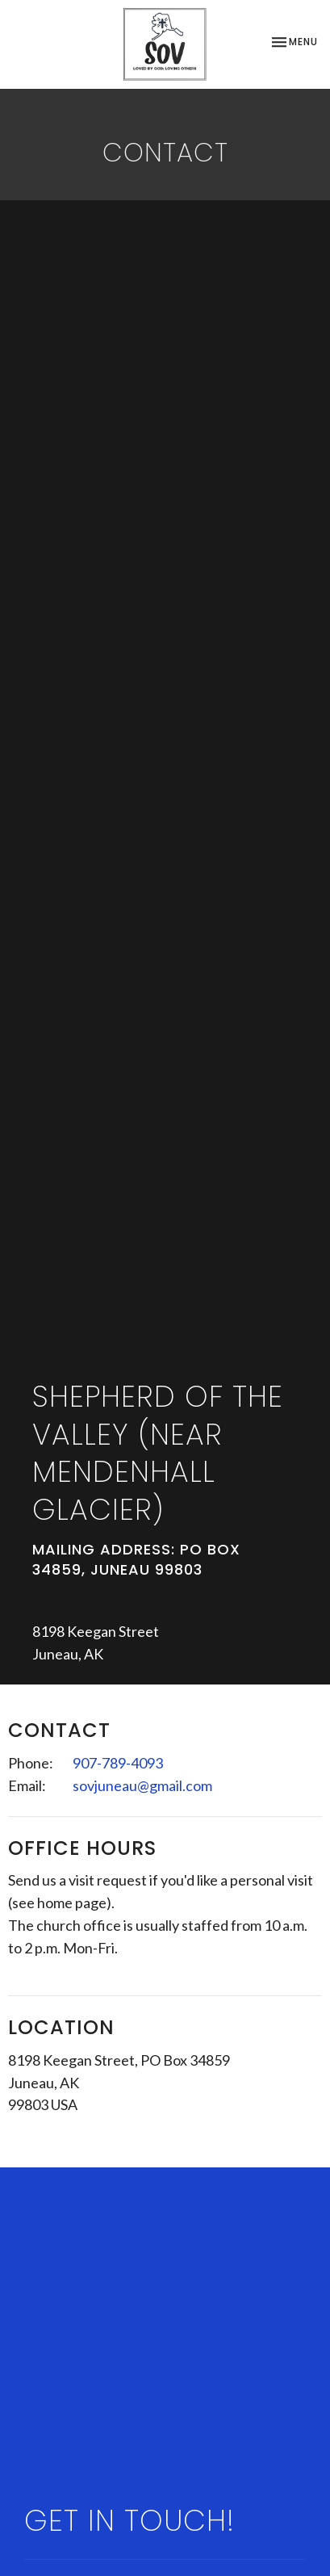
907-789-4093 (118, 1763)
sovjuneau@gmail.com (142, 1785)
